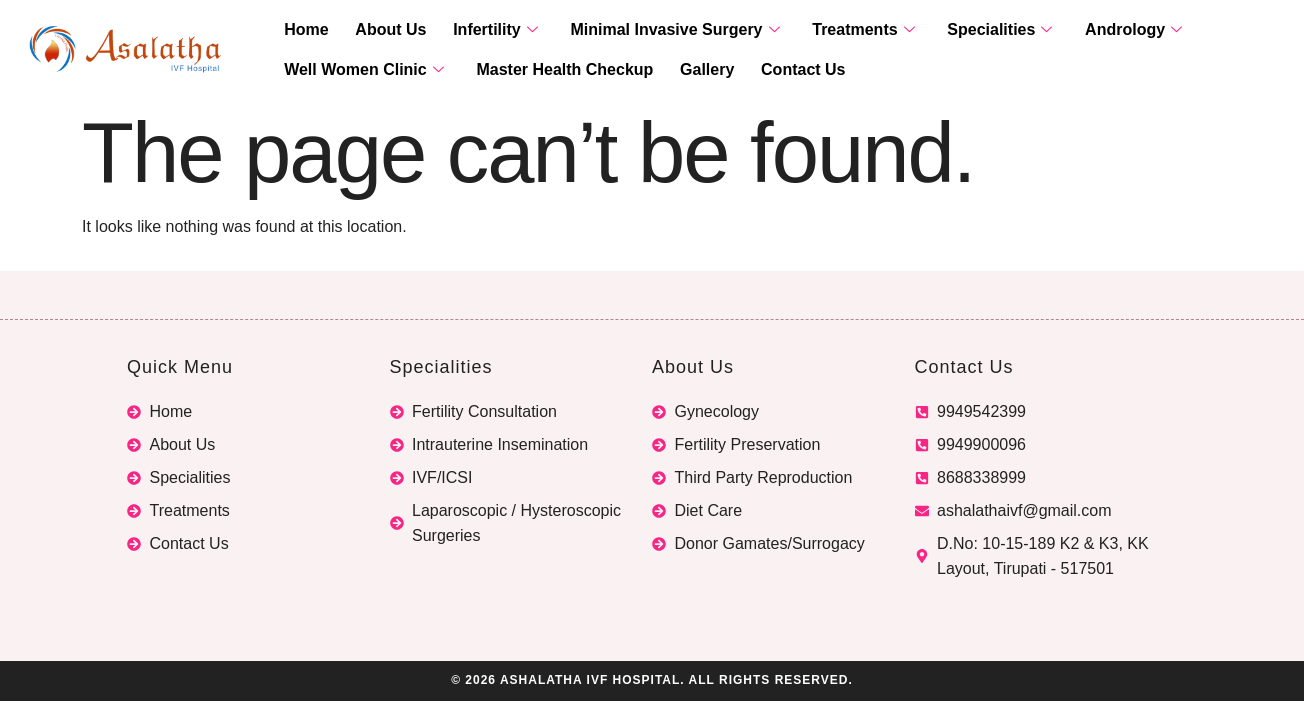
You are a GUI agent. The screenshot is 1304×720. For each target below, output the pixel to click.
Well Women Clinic (361, 70)
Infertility (478, 30)
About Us (380, 30)
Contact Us (780, 70)
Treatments (833, 30)
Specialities (962, 30)
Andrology (1089, 30)
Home (303, 30)
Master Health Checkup (554, 70)
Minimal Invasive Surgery (651, 30)
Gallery (690, 70)
